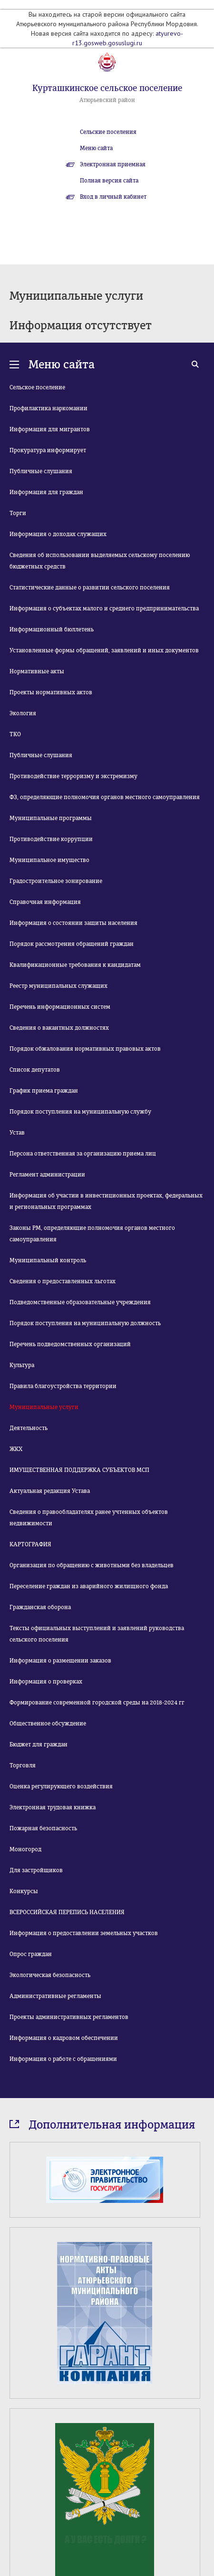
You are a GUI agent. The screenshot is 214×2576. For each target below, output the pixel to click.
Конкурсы (24, 1891)
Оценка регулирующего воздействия (61, 1786)
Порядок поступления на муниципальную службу (80, 1111)
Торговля (23, 1765)
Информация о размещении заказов (60, 1660)
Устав (17, 1132)
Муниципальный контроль (48, 1260)
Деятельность (29, 1428)
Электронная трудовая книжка (53, 1807)
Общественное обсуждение (48, 1723)
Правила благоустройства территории (63, 1386)
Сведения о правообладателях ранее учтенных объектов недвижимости (89, 1518)
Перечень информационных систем (60, 1007)
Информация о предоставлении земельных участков (84, 1933)
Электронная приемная (113, 164)
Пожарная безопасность (43, 1828)
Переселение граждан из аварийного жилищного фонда (89, 1586)
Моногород (25, 1849)
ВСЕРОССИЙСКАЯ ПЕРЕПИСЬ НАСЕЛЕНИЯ (67, 1912)
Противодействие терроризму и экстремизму (73, 776)
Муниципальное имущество (49, 860)
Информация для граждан (46, 492)
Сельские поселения (108, 132)
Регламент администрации (47, 1174)
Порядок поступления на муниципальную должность (85, 1323)
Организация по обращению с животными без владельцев (92, 1565)
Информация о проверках (46, 1681)
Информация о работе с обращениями (63, 2059)
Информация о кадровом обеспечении (64, 2038)
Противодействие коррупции (51, 839)
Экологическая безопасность (50, 1975)
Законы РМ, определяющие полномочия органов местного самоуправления (92, 1234)
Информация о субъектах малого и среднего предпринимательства (104, 608)
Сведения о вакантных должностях (59, 1027)
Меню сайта (96, 148)
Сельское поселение (37, 387)
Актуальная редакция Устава (50, 1491)
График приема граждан (44, 1090)
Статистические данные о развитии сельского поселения (90, 587)
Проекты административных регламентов (69, 2017)
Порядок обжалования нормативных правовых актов (85, 1048)
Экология (23, 713)
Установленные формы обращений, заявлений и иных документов (104, 650)
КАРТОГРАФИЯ (30, 1544)
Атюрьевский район (107, 100)
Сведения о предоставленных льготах (63, 1281)
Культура (22, 1365)
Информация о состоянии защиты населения (73, 923)
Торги (18, 513)
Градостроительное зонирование (56, 881)
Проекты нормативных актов (51, 692)
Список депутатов (35, 1069)
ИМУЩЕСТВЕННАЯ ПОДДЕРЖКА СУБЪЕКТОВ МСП (79, 1470)
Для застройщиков (36, 1870)
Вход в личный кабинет (113, 196)
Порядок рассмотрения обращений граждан (72, 944)
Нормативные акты (37, 671)
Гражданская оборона (40, 1607)
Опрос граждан (31, 1954)
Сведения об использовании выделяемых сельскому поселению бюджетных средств (100, 561)
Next (199, 2456)
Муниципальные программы (51, 818)
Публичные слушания (41, 471)
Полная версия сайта (109, 180)
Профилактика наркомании (49, 408)
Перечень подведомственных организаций (70, 1344)
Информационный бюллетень (52, 629)
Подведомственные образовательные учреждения (80, 1302)
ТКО (15, 734)
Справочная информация (45, 902)
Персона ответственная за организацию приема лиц (83, 1153)
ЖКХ (16, 1449)
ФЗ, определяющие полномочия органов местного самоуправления (105, 797)
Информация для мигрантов (50, 429)
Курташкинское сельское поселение (107, 88)
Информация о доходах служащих (58, 534)
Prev (15, 2456)
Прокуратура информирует (48, 450)
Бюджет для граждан (39, 1744)
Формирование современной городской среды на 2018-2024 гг (97, 1702)
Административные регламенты (55, 1996)
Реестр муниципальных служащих (58, 986)
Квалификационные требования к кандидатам (75, 965)
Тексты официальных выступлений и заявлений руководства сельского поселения (97, 1634)
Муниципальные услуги (44, 1407)
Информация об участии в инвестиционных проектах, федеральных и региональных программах (106, 1201)
